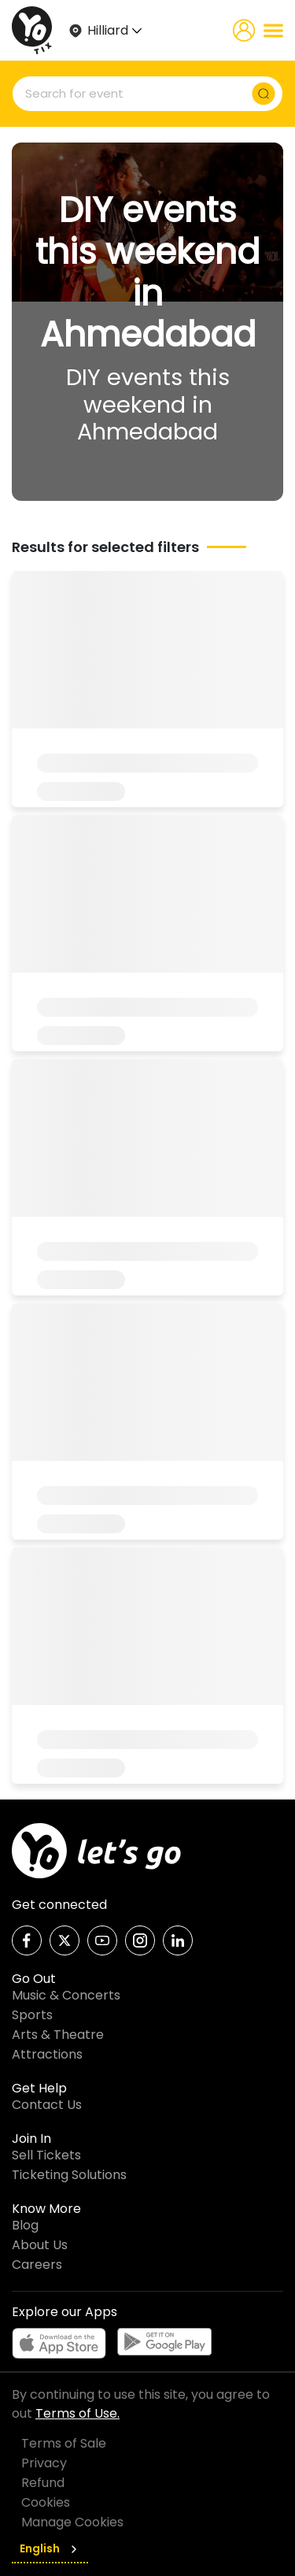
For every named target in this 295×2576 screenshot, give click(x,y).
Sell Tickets (46, 2155)
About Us (40, 2245)
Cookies (45, 2502)
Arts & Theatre (58, 2035)
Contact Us (47, 2105)
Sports (32, 2015)
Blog (25, 2225)
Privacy (44, 2463)
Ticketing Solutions (69, 2175)
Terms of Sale (63, 2443)
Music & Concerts (66, 1995)
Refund (43, 2483)
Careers (37, 2264)
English (50, 2548)
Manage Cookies (72, 2522)
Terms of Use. (77, 2413)
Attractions (47, 2054)
